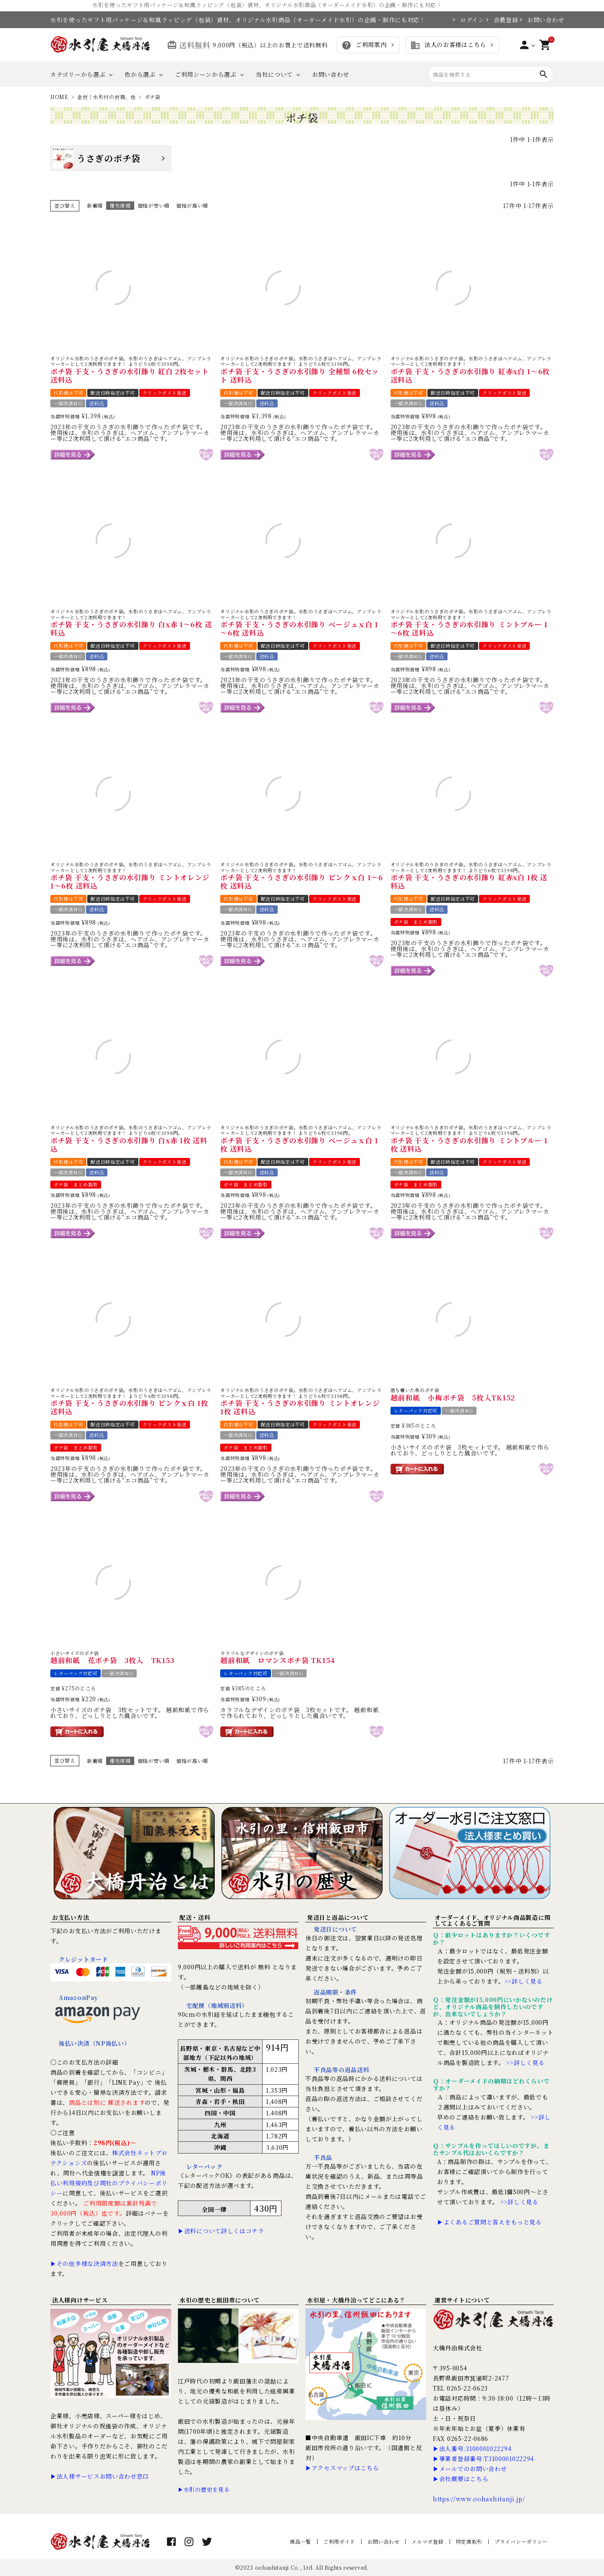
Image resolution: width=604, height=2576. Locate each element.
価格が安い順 (153, 205)
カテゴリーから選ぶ (77, 74)
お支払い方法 (70, 1917)
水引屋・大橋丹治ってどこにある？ (356, 2300)
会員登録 (502, 20)
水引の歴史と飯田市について (220, 2300)
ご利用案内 (363, 45)
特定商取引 (469, 2541)
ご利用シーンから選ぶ (206, 74)
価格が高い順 (192, 205)
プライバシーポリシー (521, 2541)
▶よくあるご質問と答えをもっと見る (489, 2222)
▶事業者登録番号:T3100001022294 (483, 2458)
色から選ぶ (140, 74)
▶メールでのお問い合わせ (470, 2468)
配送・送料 (195, 1917)
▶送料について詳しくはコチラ (221, 2231)
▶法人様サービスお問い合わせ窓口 (99, 2476)
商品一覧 (300, 2541)
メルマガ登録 (427, 2541)
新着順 (95, 205)
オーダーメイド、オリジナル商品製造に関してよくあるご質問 (492, 1920)
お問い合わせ (540, 20)
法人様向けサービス (79, 2300)
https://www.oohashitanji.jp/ (479, 2499)
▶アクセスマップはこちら (342, 2468)
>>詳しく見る (524, 1981)
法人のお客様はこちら (448, 45)
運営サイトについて (462, 2300)
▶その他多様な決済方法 (84, 2263)
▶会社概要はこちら (460, 2478)
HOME (59, 96)
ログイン (468, 20)
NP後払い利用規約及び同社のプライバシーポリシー (108, 2183)
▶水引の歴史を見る (203, 2489)
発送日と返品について (338, 1917)
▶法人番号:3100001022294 (472, 2448)
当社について (274, 74)
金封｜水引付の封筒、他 (106, 96)
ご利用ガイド (339, 2541)
